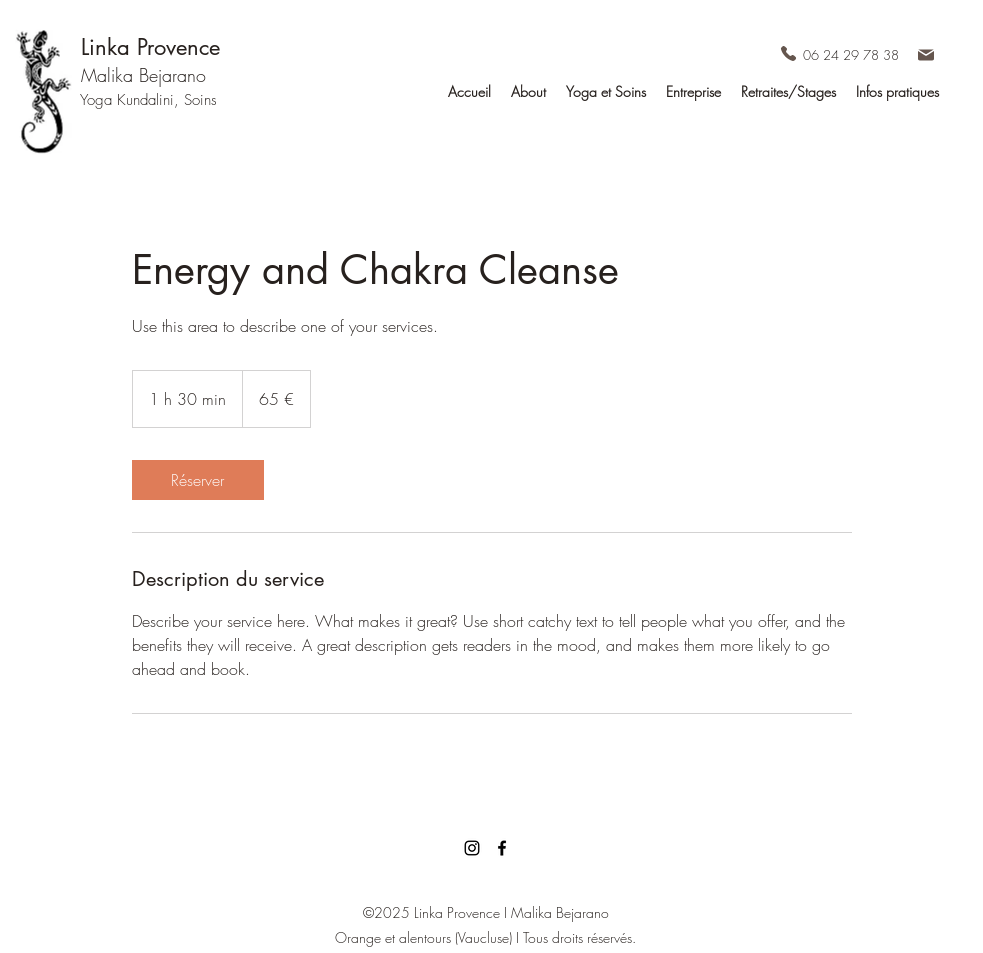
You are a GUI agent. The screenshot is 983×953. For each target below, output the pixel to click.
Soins (200, 100)
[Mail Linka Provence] (926, 55)
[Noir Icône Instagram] (472, 848)
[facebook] (502, 848)
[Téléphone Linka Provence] (789, 53)
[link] (198, 480)
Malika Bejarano (143, 75)
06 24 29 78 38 (851, 55)
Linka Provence (150, 47)
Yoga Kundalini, (132, 100)
